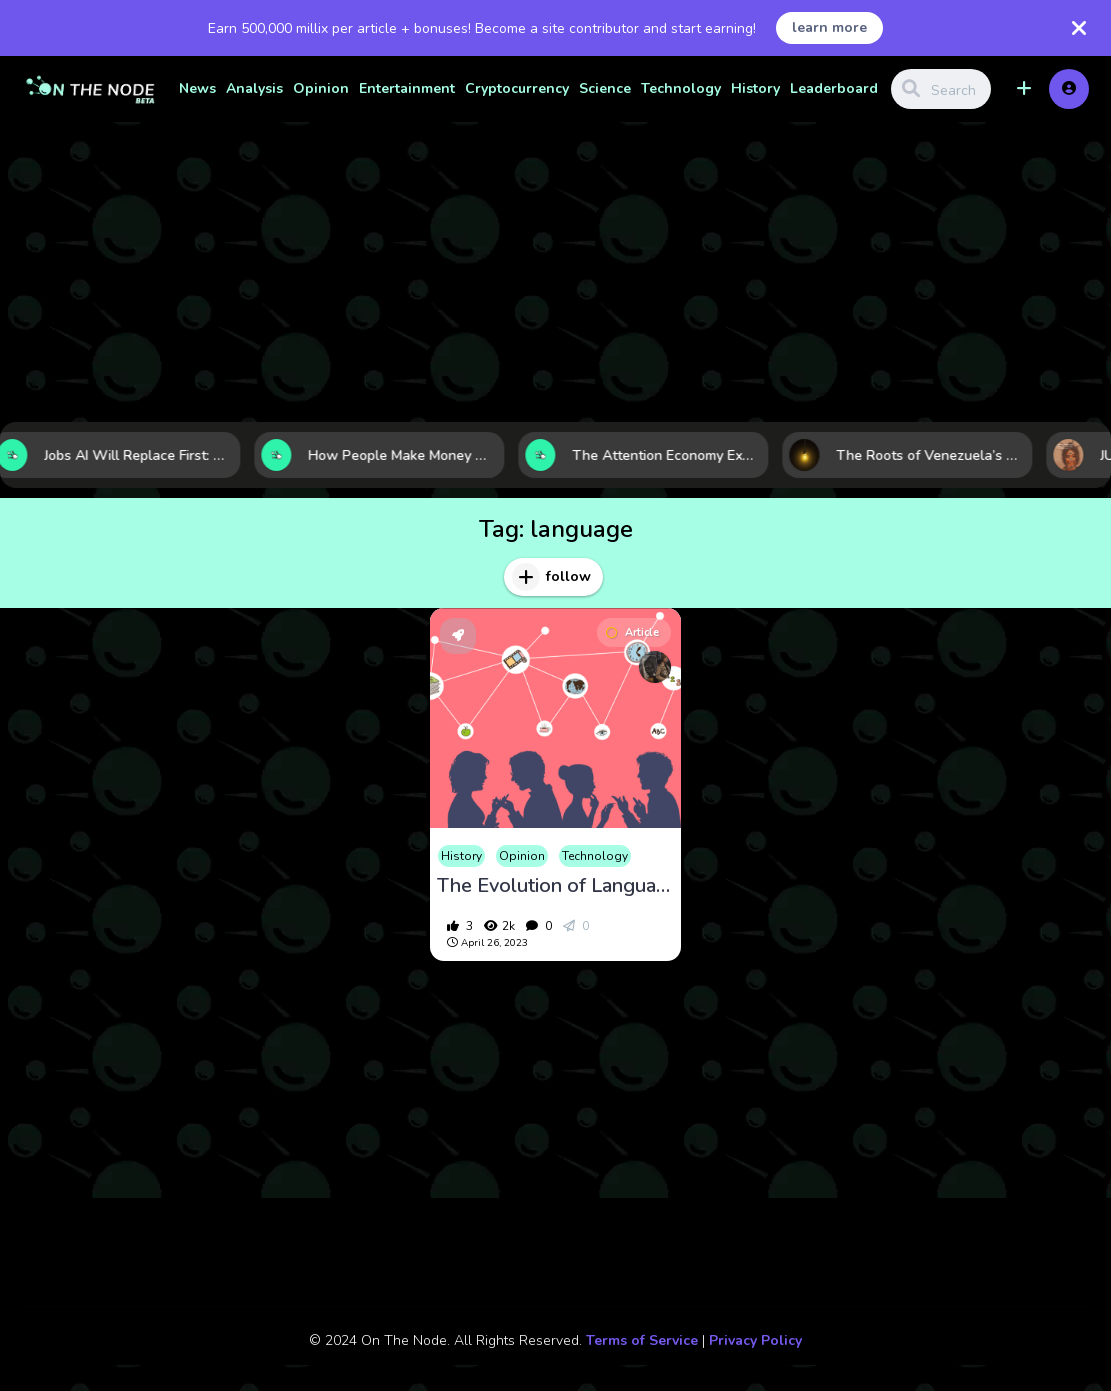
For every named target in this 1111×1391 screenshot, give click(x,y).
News (197, 88)
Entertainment (407, 88)
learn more (829, 27)
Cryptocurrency (517, 88)
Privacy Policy (755, 1340)
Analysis (254, 88)
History (755, 88)
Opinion (321, 88)
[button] (1024, 89)
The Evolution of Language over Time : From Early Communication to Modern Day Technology (555, 886)
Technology (681, 88)
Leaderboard (834, 88)
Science (605, 88)
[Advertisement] (555, 272)
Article (632, 632)
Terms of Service (642, 1340)
